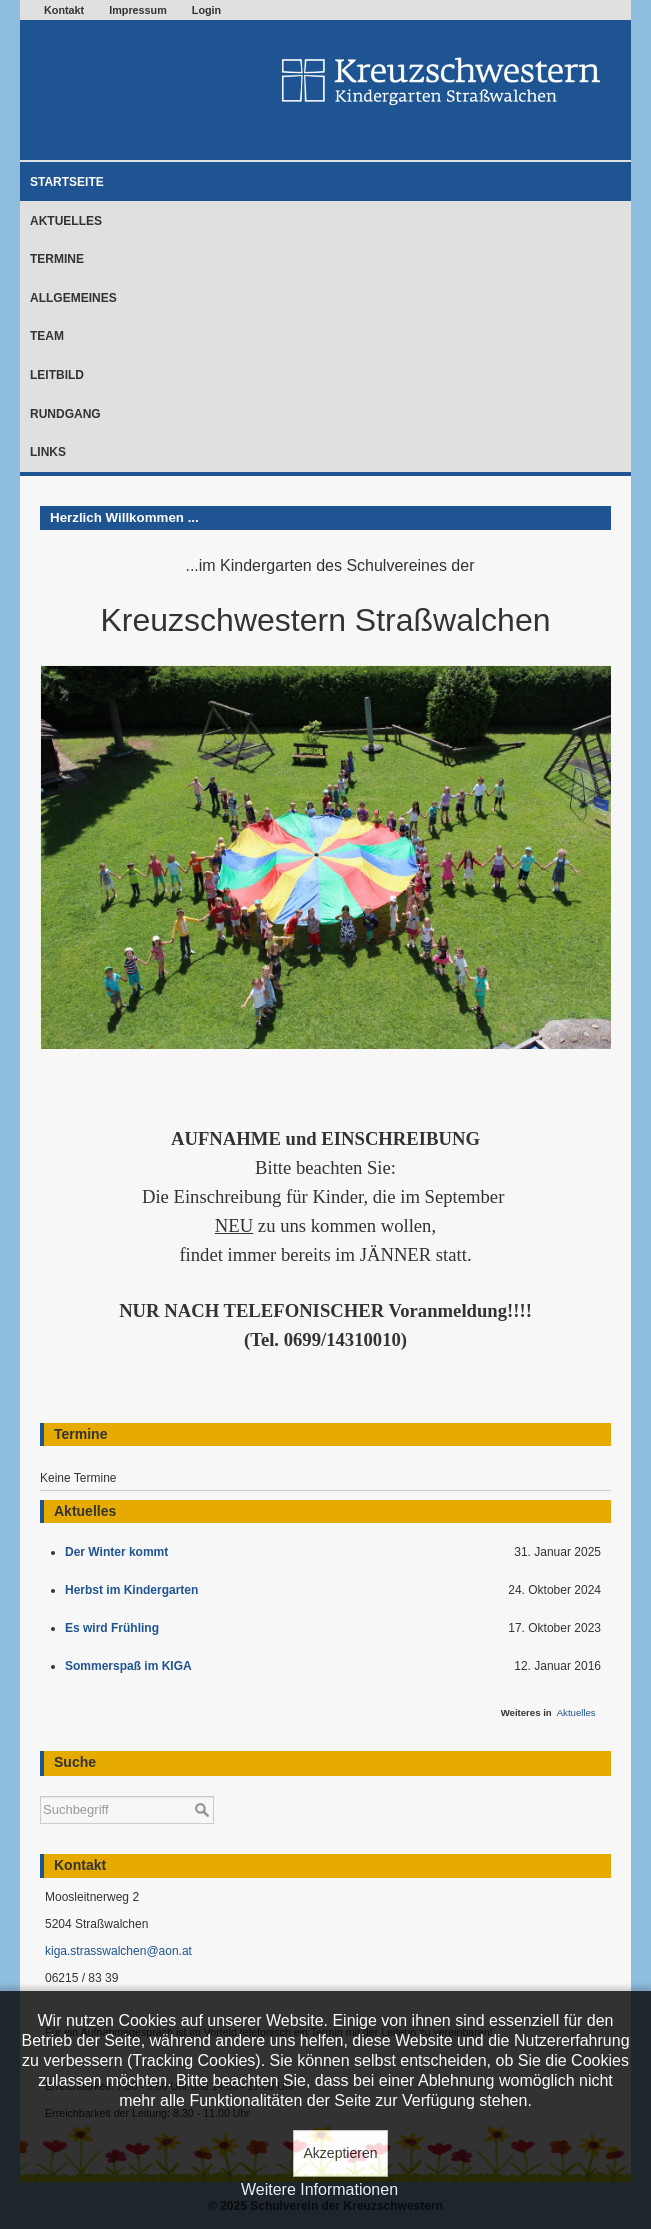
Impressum (138, 10)
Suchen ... (40, 1786)
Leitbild (57, 375)
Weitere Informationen (319, 2189)
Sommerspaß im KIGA (131, 1666)
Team (47, 336)
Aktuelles (66, 221)
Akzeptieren (341, 2153)
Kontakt (64, 10)
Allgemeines (73, 298)
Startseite (67, 182)
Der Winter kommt (120, 1552)
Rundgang (65, 414)
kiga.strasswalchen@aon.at (118, 1951)
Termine (57, 259)
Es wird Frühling (115, 1628)
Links (48, 452)
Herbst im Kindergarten (136, 1590)
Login (206, 10)
